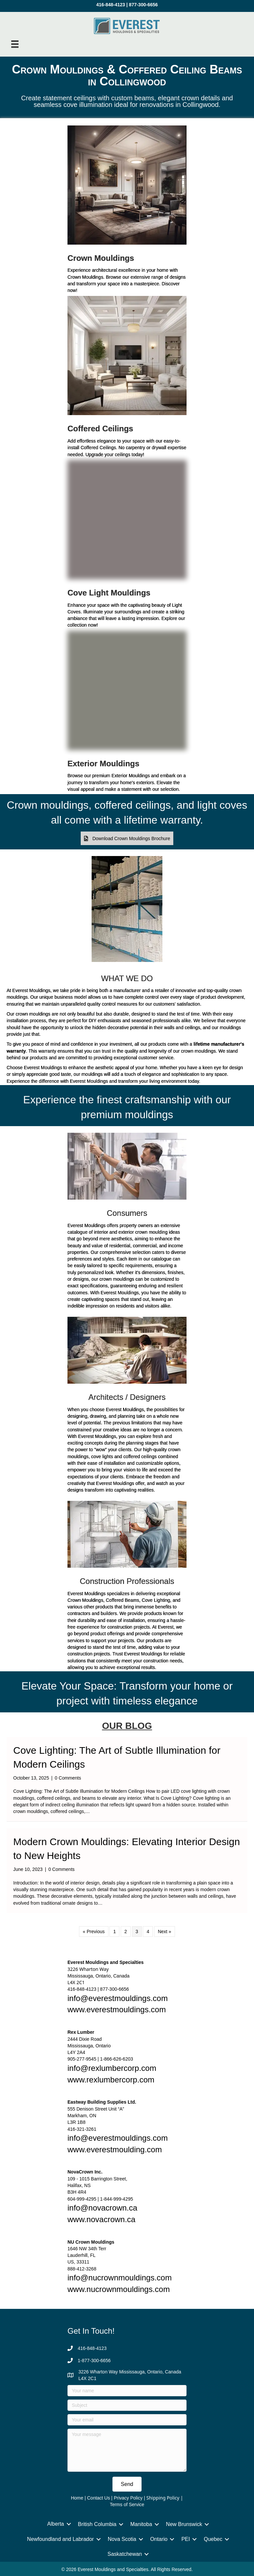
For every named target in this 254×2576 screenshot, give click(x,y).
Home (77, 2498)
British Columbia (97, 2524)
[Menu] (15, 44)
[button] (127, 838)
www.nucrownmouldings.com (118, 2289)
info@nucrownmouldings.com (119, 2277)
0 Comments (68, 1778)
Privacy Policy (128, 2498)
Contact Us (98, 2498)
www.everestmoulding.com (114, 2149)
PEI (185, 2539)
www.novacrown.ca (101, 2219)
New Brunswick (184, 2524)
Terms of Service (127, 2504)
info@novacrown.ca (102, 2207)
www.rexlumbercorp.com (110, 2079)
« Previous (94, 1931)
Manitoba (141, 2524)
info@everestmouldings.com (117, 1998)
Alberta (55, 2524)
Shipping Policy (162, 2498)
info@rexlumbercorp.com (111, 2068)
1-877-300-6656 (94, 2360)
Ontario (158, 2539)
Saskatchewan (124, 2554)
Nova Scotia (122, 2539)
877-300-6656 (143, 4)
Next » (164, 1931)
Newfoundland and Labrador (60, 2539)
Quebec (213, 2539)
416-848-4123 (110, 4)
